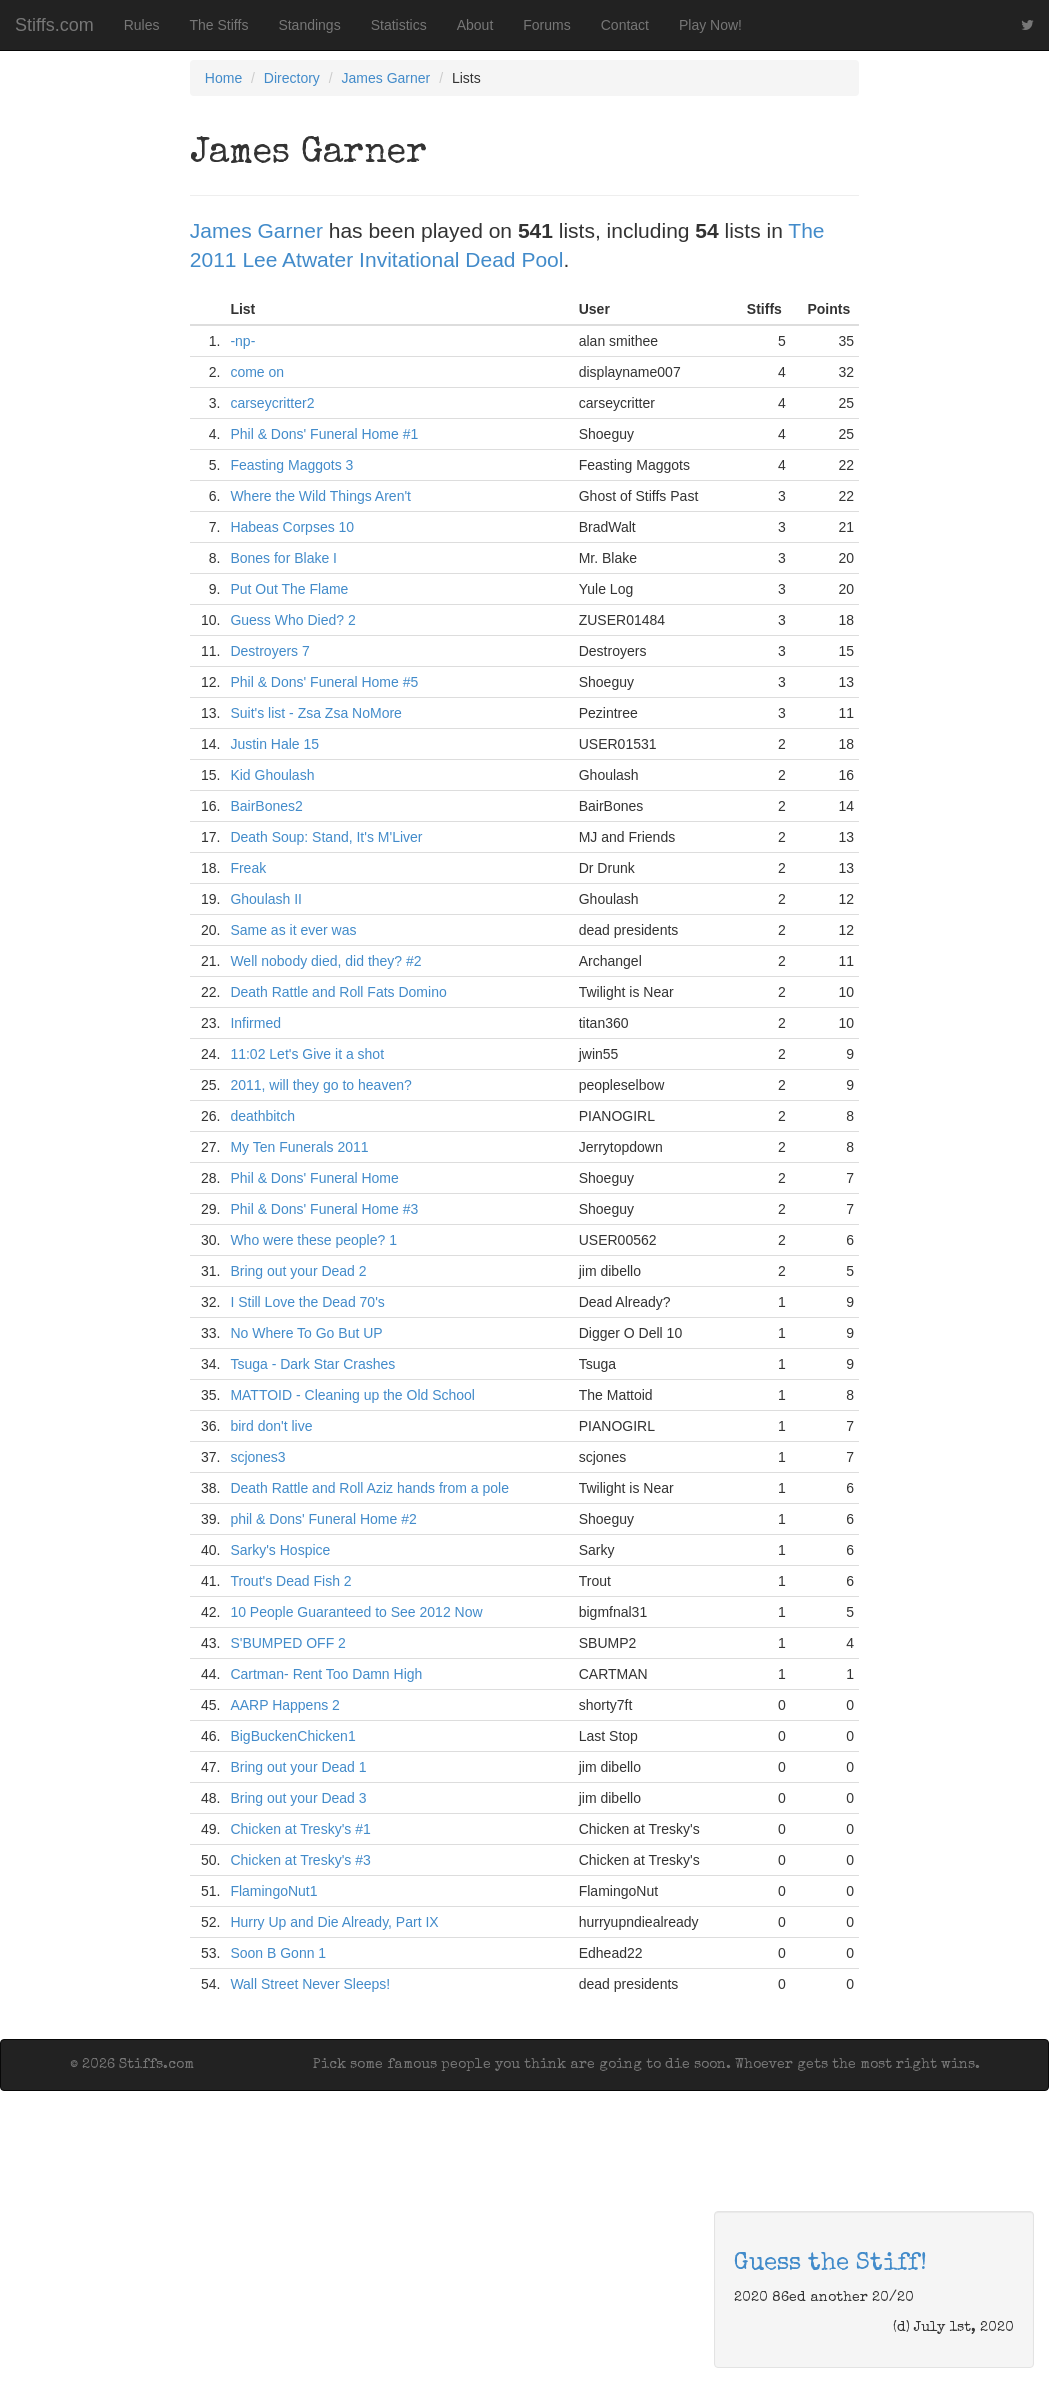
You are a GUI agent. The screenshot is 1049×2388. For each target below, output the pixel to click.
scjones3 (257, 1457)
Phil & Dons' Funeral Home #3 (324, 1209)
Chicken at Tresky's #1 (300, 1829)
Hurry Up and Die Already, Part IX (334, 1922)
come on (257, 372)
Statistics (399, 25)
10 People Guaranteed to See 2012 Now (356, 1612)
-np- (242, 341)
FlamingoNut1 (273, 1891)
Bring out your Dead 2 (298, 1271)
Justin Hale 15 (274, 744)
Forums (546, 25)
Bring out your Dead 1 (298, 1767)
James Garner (386, 78)
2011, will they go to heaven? (320, 1085)
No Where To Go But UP (306, 1333)
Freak (248, 868)
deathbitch (262, 1116)
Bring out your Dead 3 (298, 1798)
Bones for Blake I (283, 558)
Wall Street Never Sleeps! (310, 1984)
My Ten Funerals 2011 (299, 1147)
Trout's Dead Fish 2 (290, 1581)
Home (223, 78)
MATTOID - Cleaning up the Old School (352, 1395)
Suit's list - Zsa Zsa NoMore (316, 713)
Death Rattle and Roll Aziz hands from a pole (369, 1488)
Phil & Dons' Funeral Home (314, 1178)
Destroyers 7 (269, 651)
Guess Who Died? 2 (292, 620)
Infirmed (255, 1023)
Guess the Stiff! (830, 2264)
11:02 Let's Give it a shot (307, 1054)
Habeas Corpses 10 (292, 527)
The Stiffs (219, 25)
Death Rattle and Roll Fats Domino (338, 992)
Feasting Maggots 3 (291, 465)
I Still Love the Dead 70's (307, 1302)
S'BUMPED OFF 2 (287, 1643)
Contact (625, 25)
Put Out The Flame (289, 589)
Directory (292, 78)
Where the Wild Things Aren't (320, 496)
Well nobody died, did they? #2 (325, 961)
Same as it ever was (293, 930)
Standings (309, 25)
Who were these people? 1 (313, 1240)
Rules (142, 25)
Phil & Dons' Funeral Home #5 (324, 682)
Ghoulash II (266, 899)
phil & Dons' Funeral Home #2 (323, 1519)
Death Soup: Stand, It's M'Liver (326, 837)
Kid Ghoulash (272, 775)
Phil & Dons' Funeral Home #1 (324, 434)
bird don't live (271, 1426)
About (475, 25)
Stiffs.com (54, 25)
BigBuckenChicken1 (292, 1736)
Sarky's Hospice (280, 1550)
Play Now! (710, 25)
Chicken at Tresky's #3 (300, 1860)
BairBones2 (266, 806)
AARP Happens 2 (284, 1705)
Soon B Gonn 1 (278, 1953)
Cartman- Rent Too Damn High (326, 1674)
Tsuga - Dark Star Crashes (312, 1364)
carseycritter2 (272, 403)
